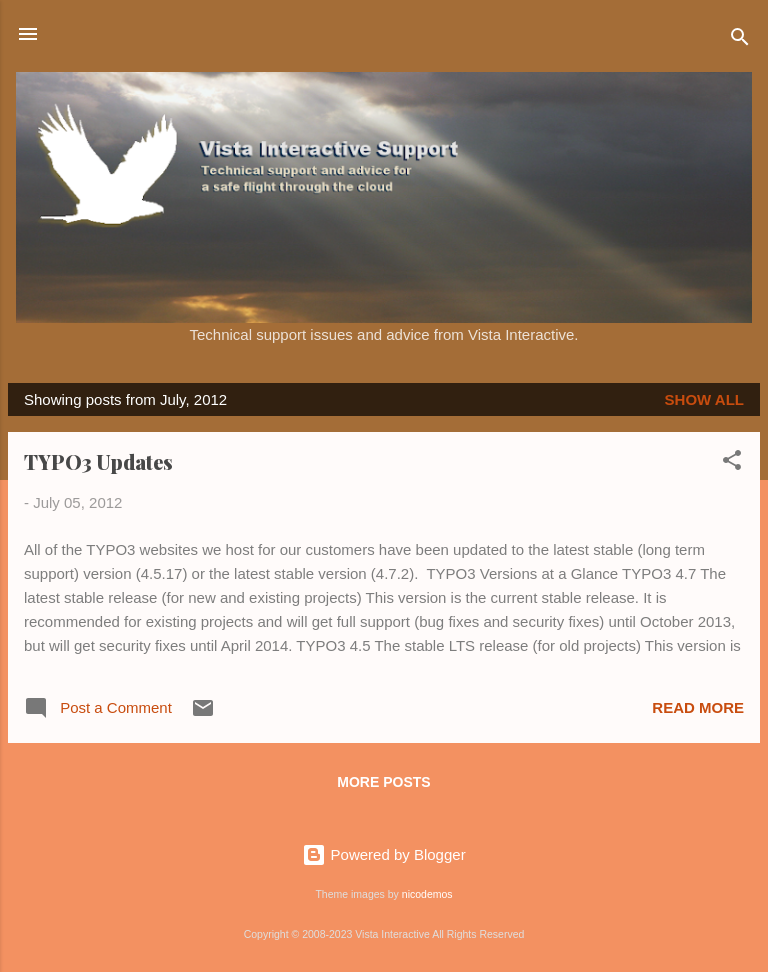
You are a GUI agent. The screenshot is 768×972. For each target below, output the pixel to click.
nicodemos (427, 894)
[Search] (740, 40)
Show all (704, 399)
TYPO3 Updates (98, 461)
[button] (732, 463)
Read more (698, 707)
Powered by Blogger (383, 854)
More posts (383, 782)
